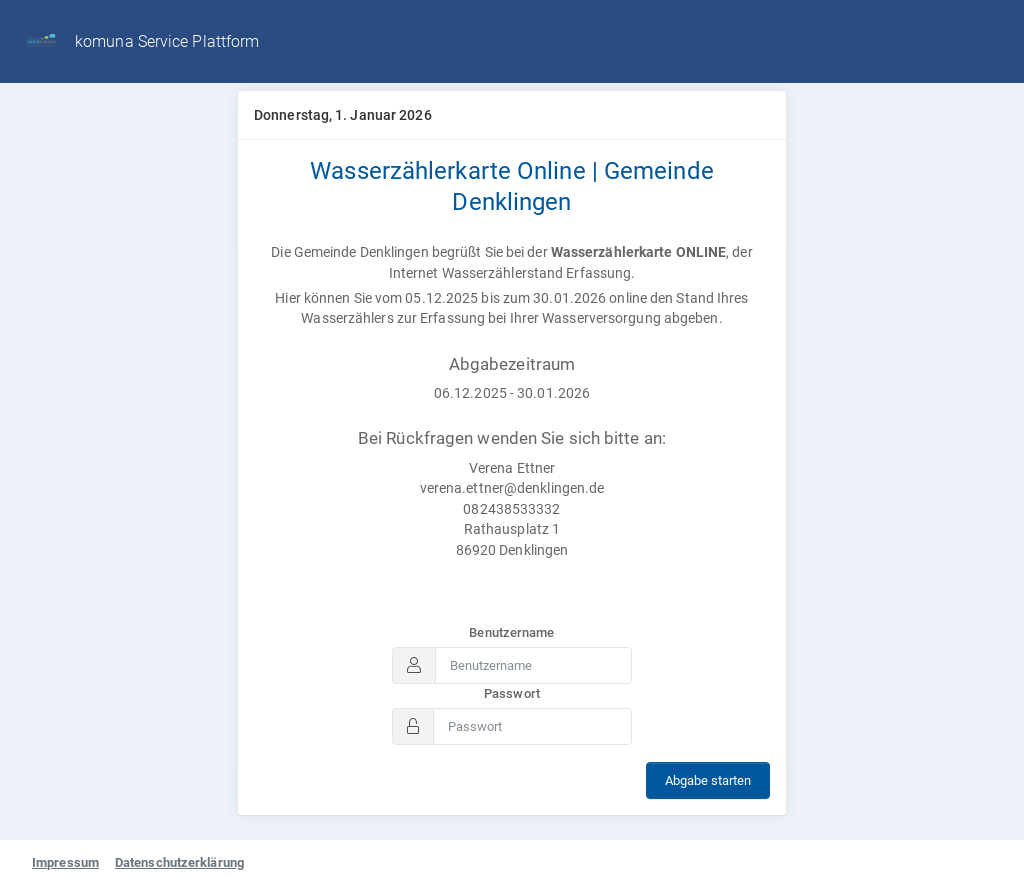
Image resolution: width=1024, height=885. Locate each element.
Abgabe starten (708, 780)
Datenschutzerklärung (179, 862)
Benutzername (511, 632)
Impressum (65, 862)
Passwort (512, 693)
